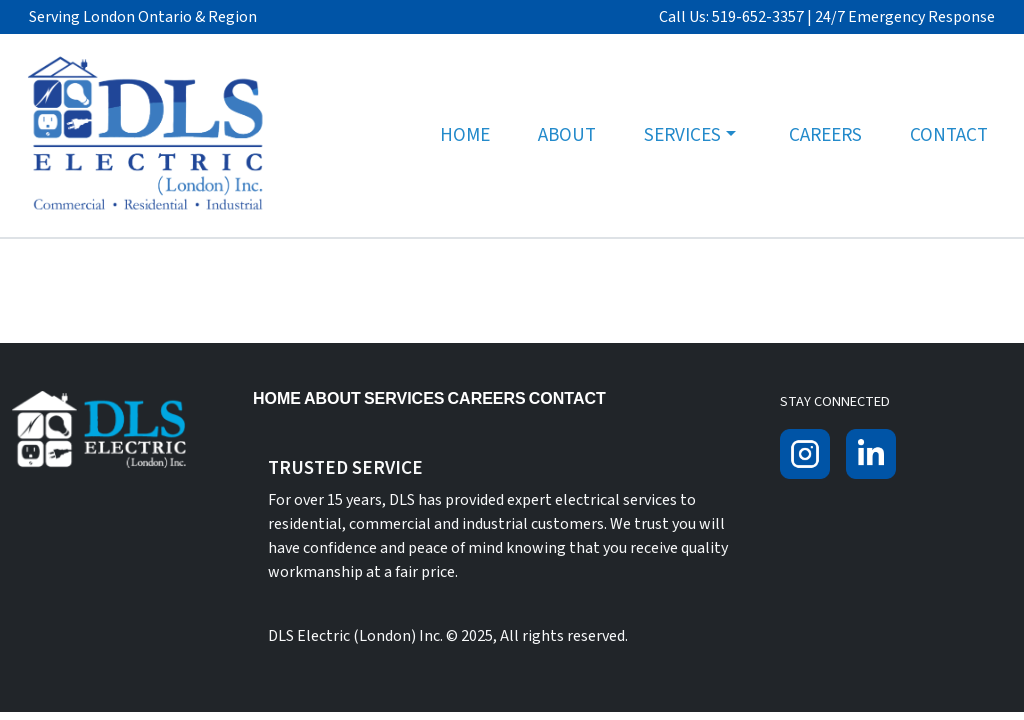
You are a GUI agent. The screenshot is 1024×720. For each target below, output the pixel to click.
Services (682, 135)
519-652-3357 (758, 17)
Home (465, 135)
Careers (825, 135)
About (567, 135)
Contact (949, 135)
